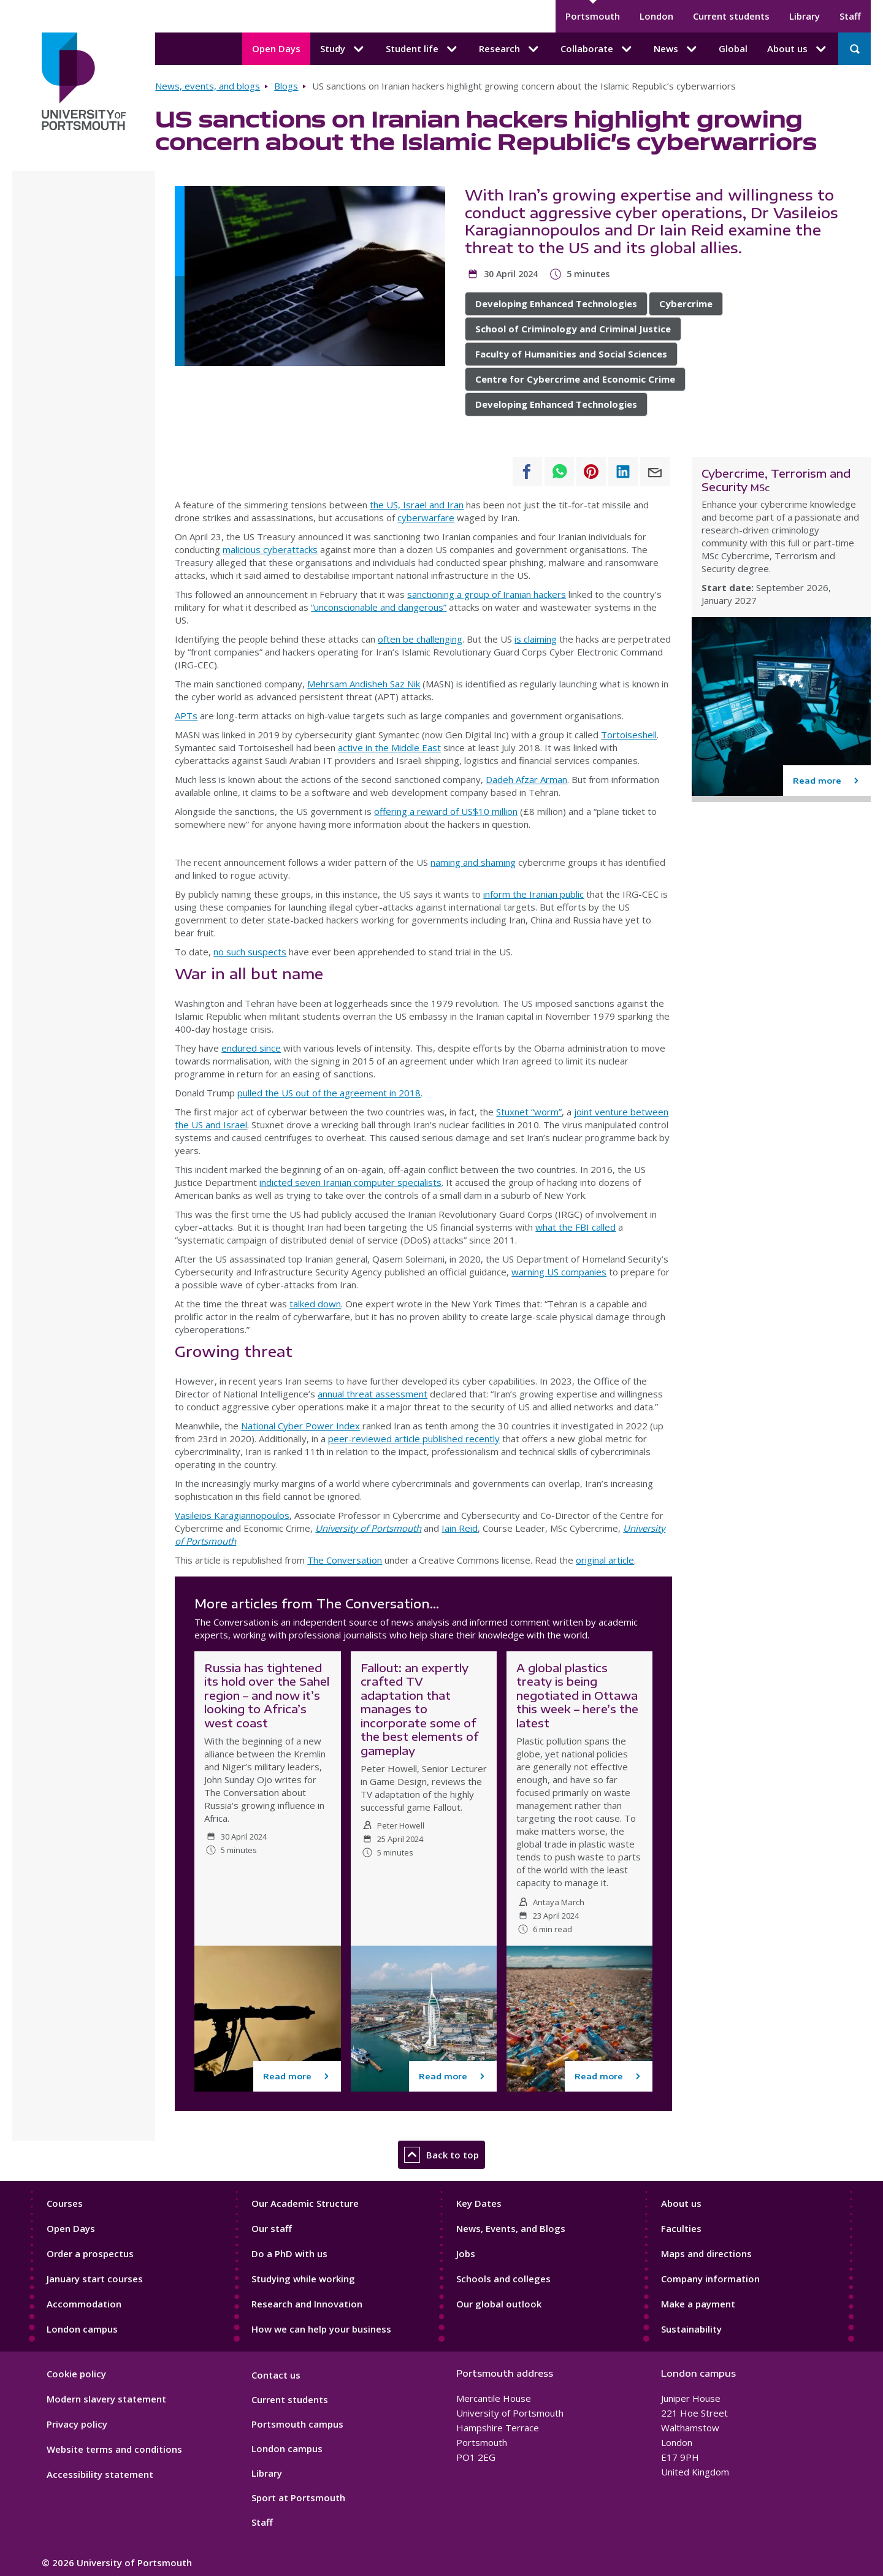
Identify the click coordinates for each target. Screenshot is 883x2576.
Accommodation (84, 2304)
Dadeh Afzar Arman (526, 779)
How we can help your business (321, 2329)
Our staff (271, 2228)
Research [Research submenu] (510, 49)
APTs (186, 715)
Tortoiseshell (629, 734)
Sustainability (691, 2329)
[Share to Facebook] (527, 471)
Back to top (441, 2155)
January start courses (95, 2278)
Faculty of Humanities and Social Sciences (571, 354)
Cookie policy (76, 2374)
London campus (82, 2329)
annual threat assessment (372, 1394)
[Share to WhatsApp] (559, 471)
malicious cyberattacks (270, 549)
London (656, 16)
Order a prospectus (90, 2253)
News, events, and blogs (207, 86)
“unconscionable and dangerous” (378, 607)
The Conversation (344, 1560)
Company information (710, 2278)
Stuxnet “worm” (529, 1112)
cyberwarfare (425, 517)
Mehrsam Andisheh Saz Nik (363, 684)
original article (605, 1560)
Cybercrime (686, 303)
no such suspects (249, 952)
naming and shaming (473, 862)
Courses (65, 2203)
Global (733, 48)
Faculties (681, 2228)
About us (681, 2203)
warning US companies (558, 1272)
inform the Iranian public (533, 894)
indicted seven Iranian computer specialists (350, 1182)
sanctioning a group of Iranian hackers (486, 594)
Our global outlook (498, 2304)
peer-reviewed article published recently (414, 1438)
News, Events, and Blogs (510, 2228)
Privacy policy (77, 2424)
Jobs (465, 2253)
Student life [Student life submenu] (422, 49)
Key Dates (479, 2203)
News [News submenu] (676, 49)
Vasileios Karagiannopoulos (232, 1515)
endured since (251, 1048)
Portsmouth (592, 16)
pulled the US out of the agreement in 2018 (329, 1093)
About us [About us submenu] (797, 49)
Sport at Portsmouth (298, 2497)
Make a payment (698, 2304)
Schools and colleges (503, 2278)
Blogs (286, 86)
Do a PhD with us (289, 2253)
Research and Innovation (306, 2304)
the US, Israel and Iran (417, 505)
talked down (315, 1304)
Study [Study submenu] (343, 49)
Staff (850, 16)
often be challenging (420, 639)
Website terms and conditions (114, 2449)
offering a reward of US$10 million (446, 811)
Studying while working (303, 2278)
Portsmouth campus (297, 2424)
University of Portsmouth (368, 1528)
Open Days (276, 48)
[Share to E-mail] (655, 471)
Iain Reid (460, 1528)
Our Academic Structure (305, 2203)
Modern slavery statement (106, 2399)
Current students (731, 16)
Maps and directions (706, 2253)
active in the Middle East (389, 747)
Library (804, 16)
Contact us (275, 2375)
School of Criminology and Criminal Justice (573, 329)
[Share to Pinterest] (591, 471)
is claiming (535, 639)
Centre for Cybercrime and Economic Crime (575, 379)
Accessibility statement (100, 2474)
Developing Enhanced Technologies (556, 303)
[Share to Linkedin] (623, 471)
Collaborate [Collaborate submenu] (597, 49)
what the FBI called (575, 1227)
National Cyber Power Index (300, 1426)
